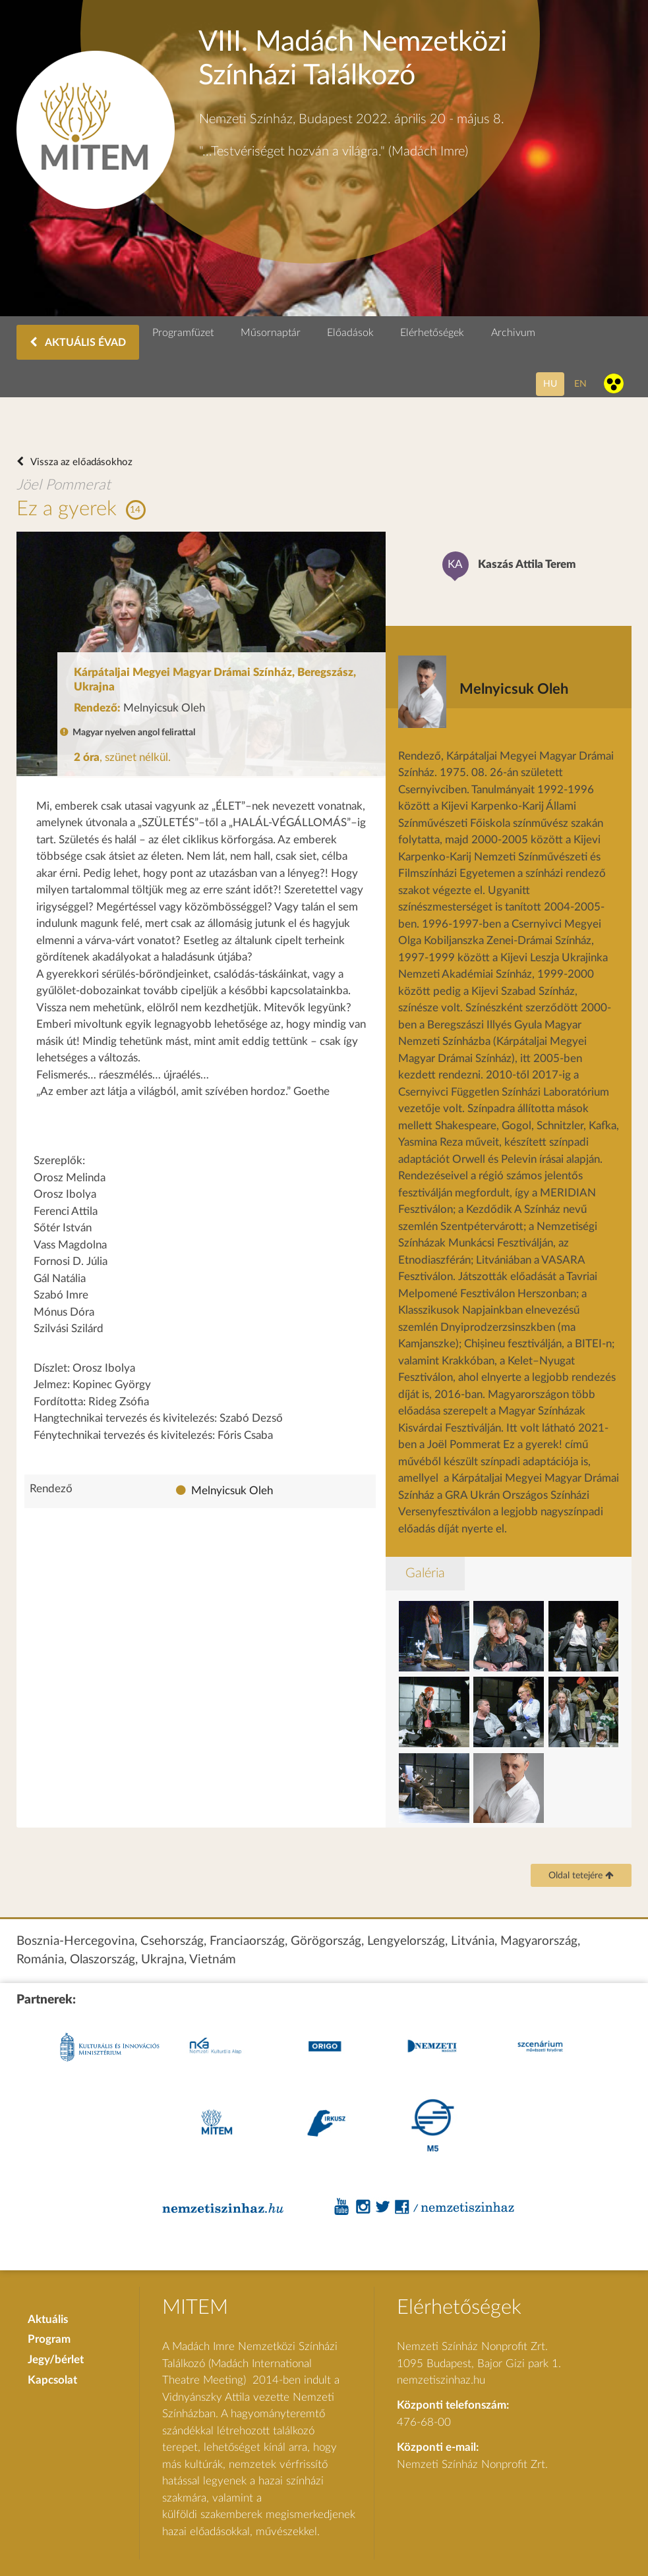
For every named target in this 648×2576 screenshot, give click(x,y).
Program (49, 2339)
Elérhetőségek (432, 332)
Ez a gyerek (66, 509)
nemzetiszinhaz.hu (441, 2380)
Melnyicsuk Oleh (232, 1490)
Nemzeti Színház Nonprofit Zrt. (472, 2464)
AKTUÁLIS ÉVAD (78, 342)
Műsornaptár (271, 332)
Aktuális (48, 2319)
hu (550, 384)
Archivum (513, 332)
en (580, 384)
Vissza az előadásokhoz (80, 462)
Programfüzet (183, 332)
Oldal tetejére (581, 1875)
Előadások (350, 332)
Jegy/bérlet (56, 2359)
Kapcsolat (52, 2380)
